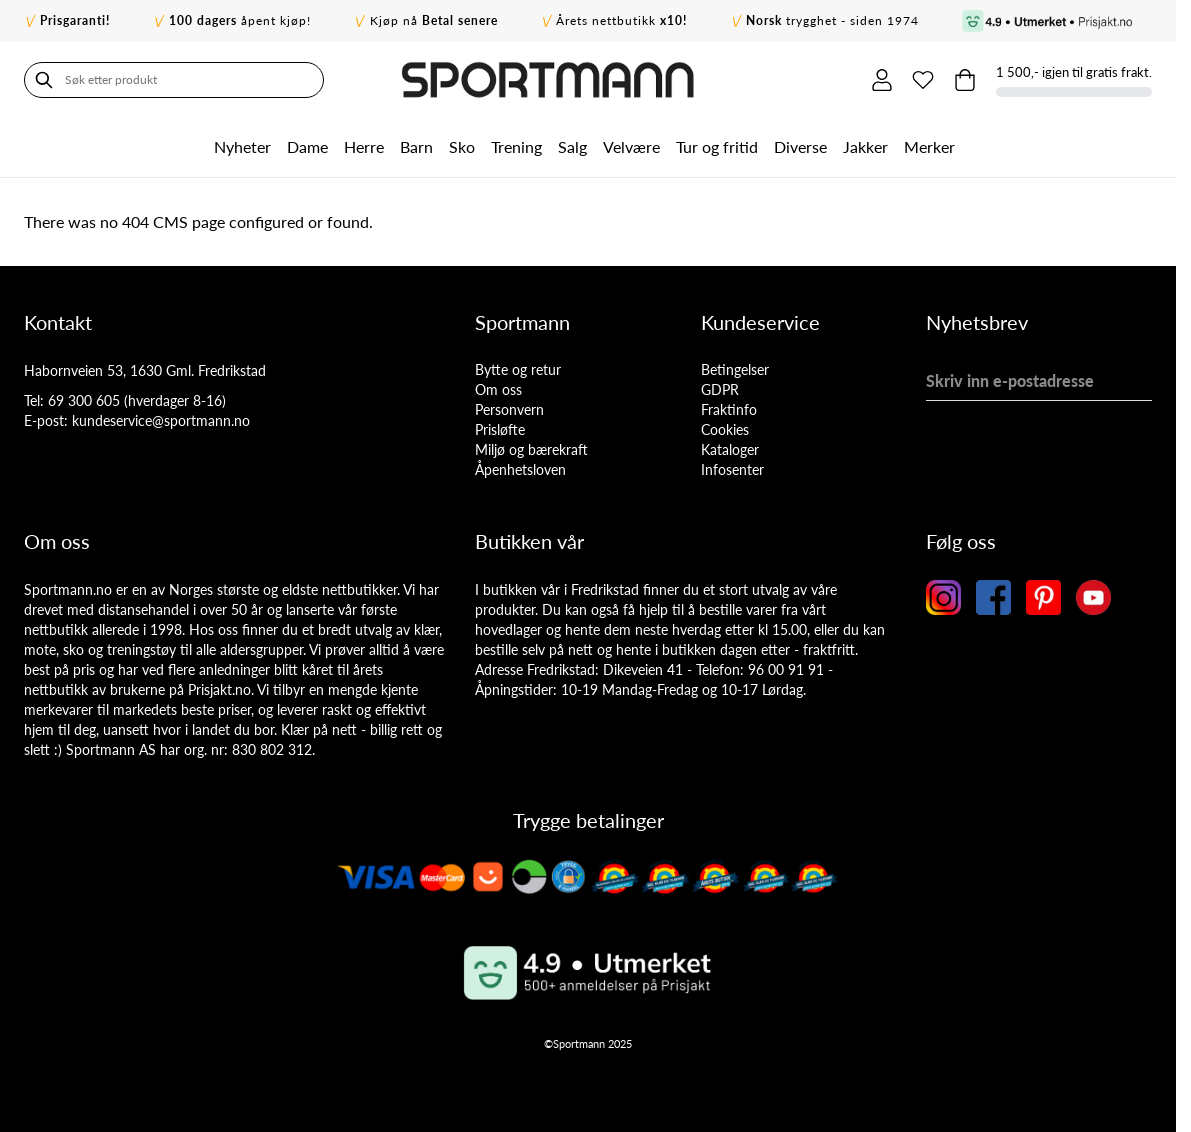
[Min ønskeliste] (923, 80)
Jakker (865, 146)
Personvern (509, 409)
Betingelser (735, 369)
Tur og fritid (717, 146)
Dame (307, 146)
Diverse (800, 146)
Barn (416, 146)
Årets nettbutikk (621, 20)
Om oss (498, 389)
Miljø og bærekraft (531, 449)
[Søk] (44, 80)
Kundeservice (760, 322)
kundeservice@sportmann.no (161, 420)
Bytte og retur (518, 369)
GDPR (720, 389)
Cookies (725, 429)
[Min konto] (881, 80)
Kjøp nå (434, 20)
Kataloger (730, 449)
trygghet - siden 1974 (832, 20)
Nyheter (242, 146)
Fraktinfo (729, 409)
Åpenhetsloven (520, 469)
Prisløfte (500, 429)
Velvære (631, 146)
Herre (364, 146)
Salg (572, 146)
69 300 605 (84, 400)
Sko (462, 146)
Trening (516, 146)
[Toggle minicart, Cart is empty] (965, 80)
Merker (929, 146)
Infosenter (732, 469)
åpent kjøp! (240, 20)
